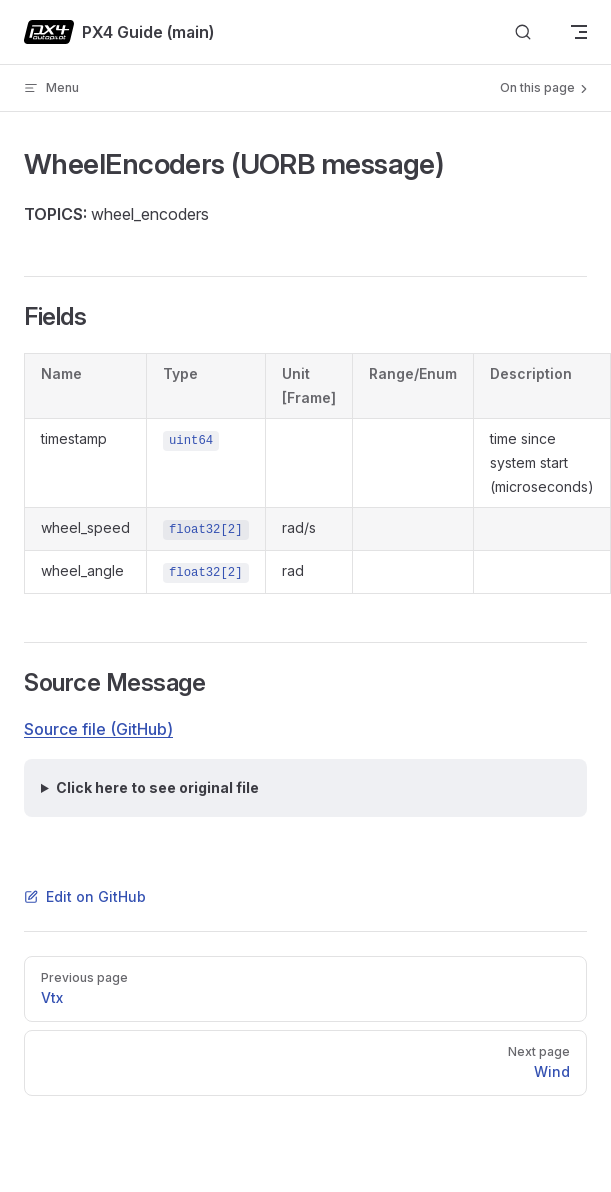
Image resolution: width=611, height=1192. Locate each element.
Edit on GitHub (85, 896)
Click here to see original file (157, 787)
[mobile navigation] (579, 32)
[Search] (523, 32)
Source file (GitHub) (98, 729)
